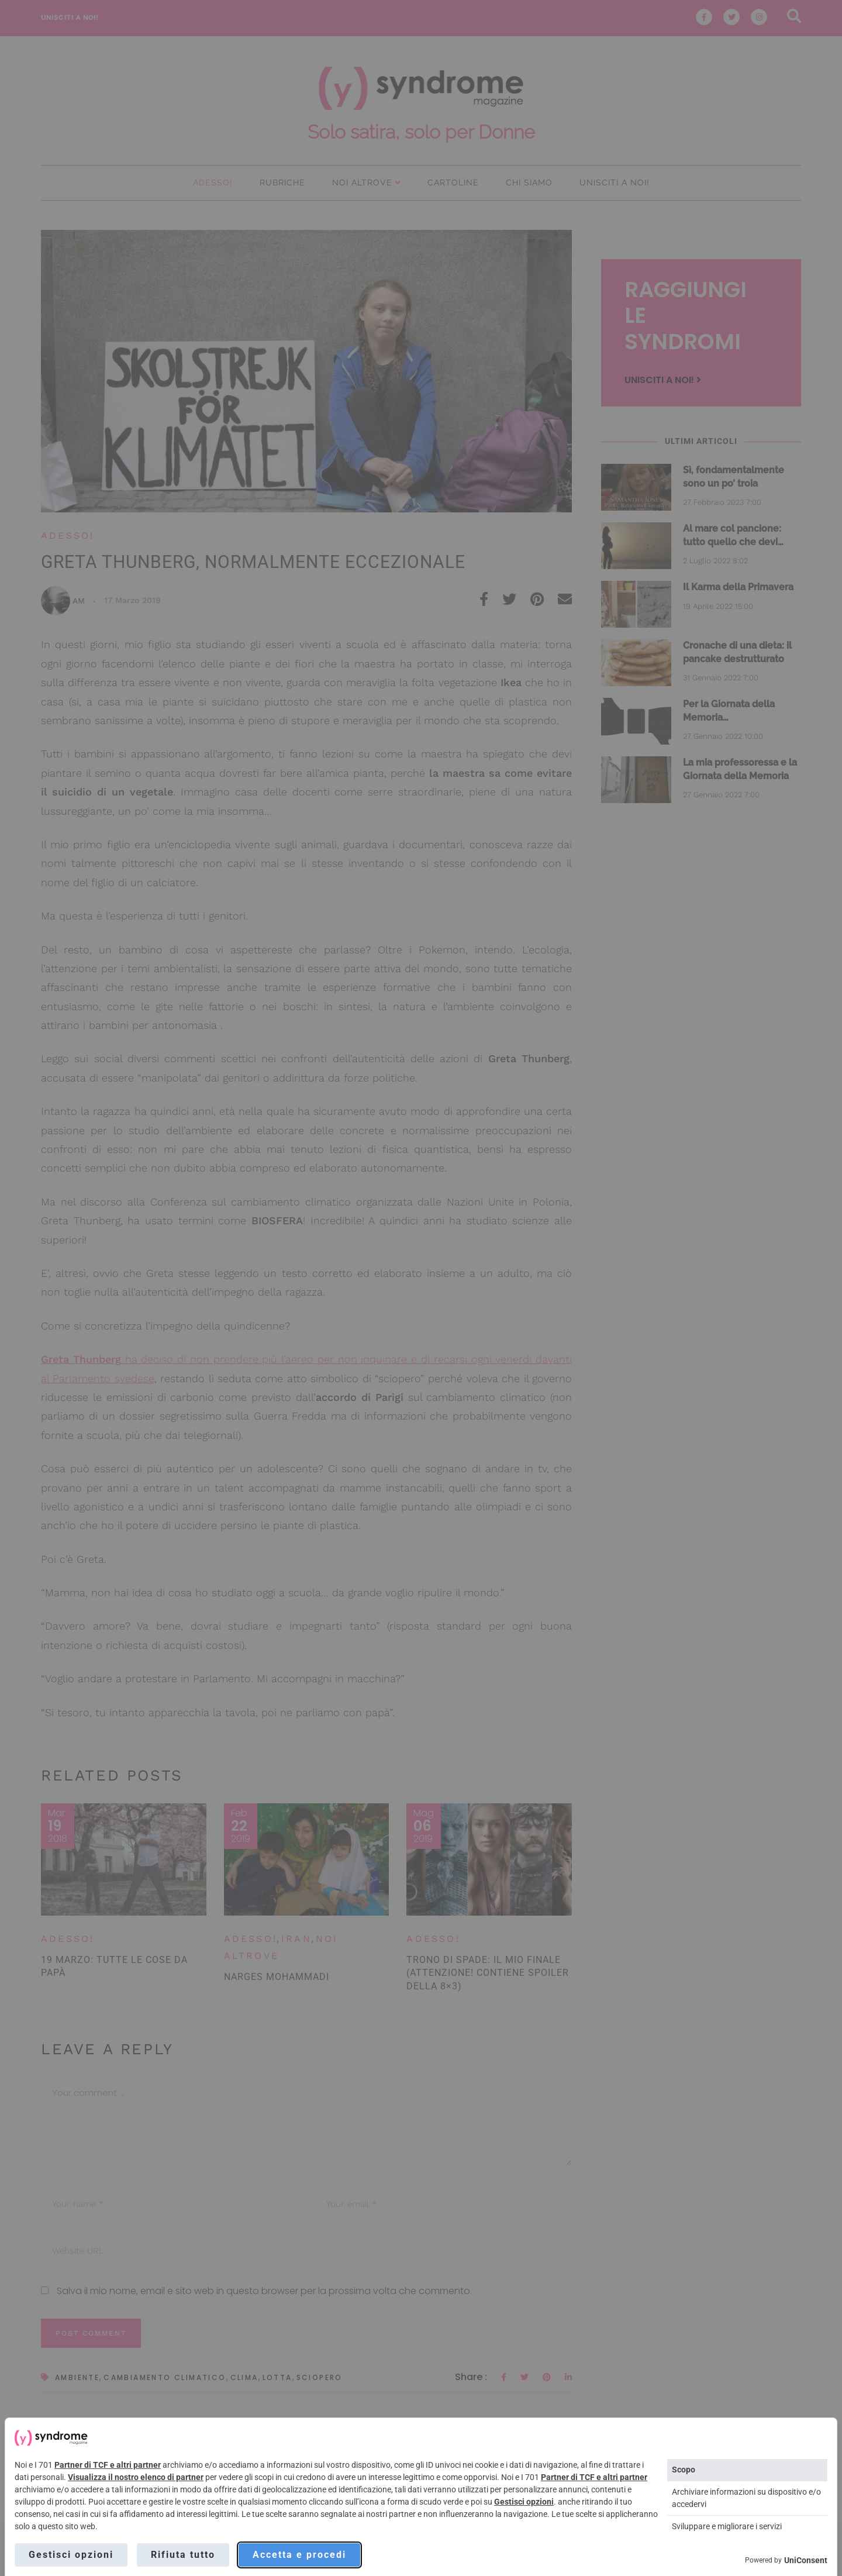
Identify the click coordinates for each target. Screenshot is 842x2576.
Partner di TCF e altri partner (107, 2465)
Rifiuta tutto (183, 2554)
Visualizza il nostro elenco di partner (135, 2477)
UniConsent (805, 2560)
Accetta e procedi (299, 2554)
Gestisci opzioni (524, 2501)
